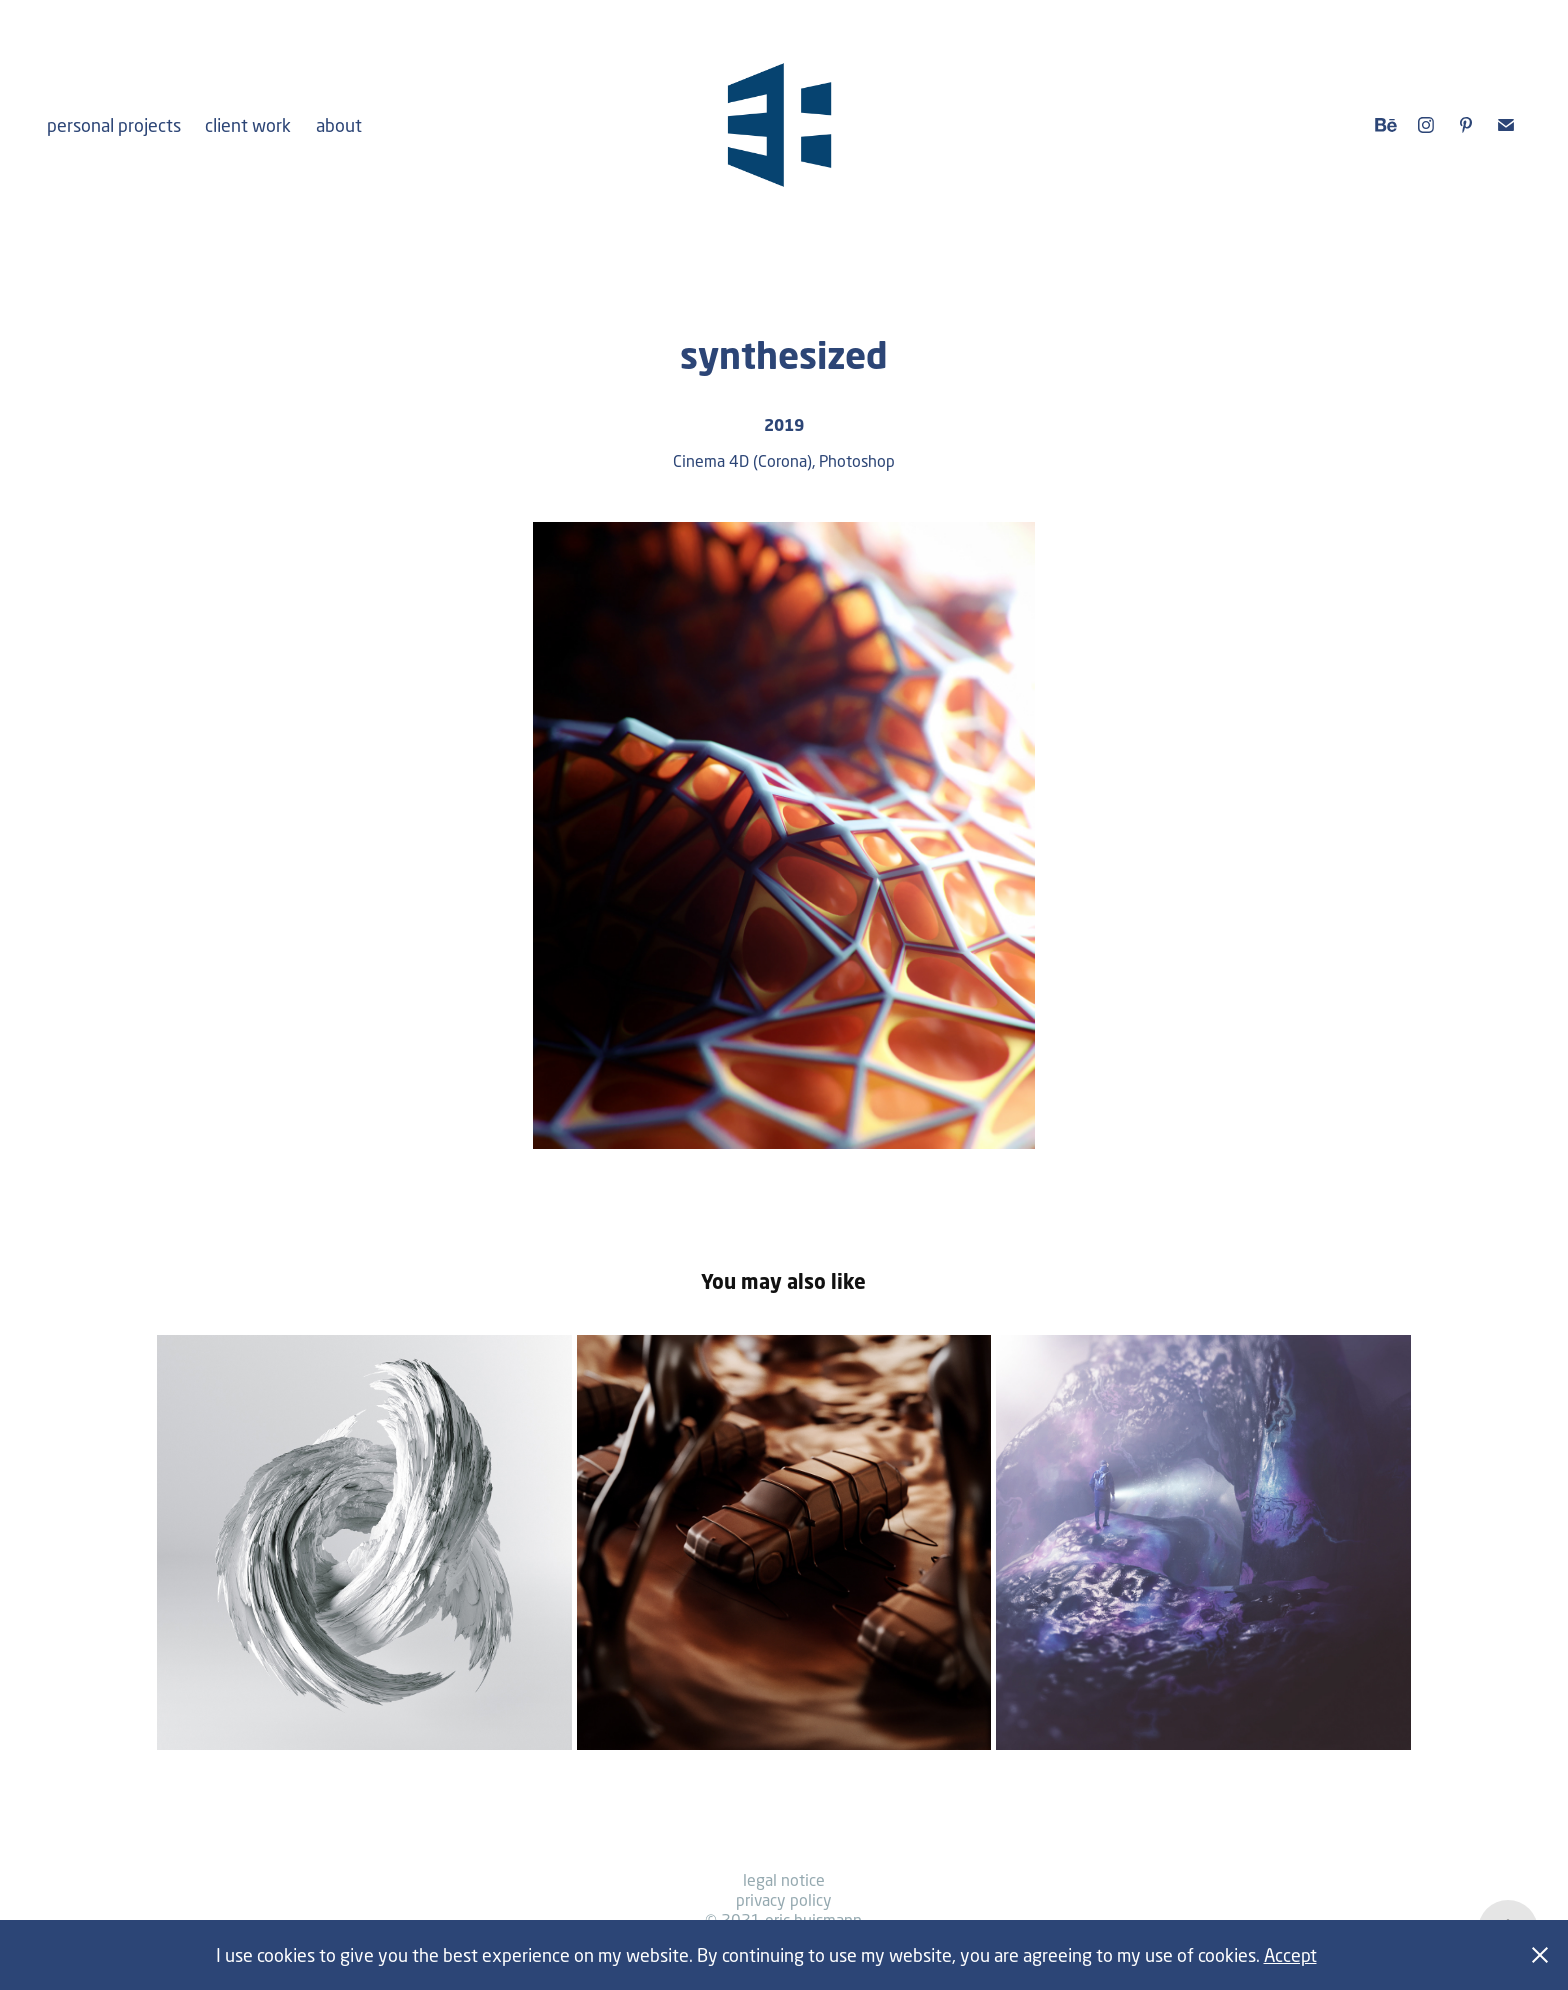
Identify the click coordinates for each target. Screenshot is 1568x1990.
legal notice (784, 1879)
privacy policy (784, 1899)
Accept (1290, 1955)
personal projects (114, 125)
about (339, 125)
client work (248, 125)
